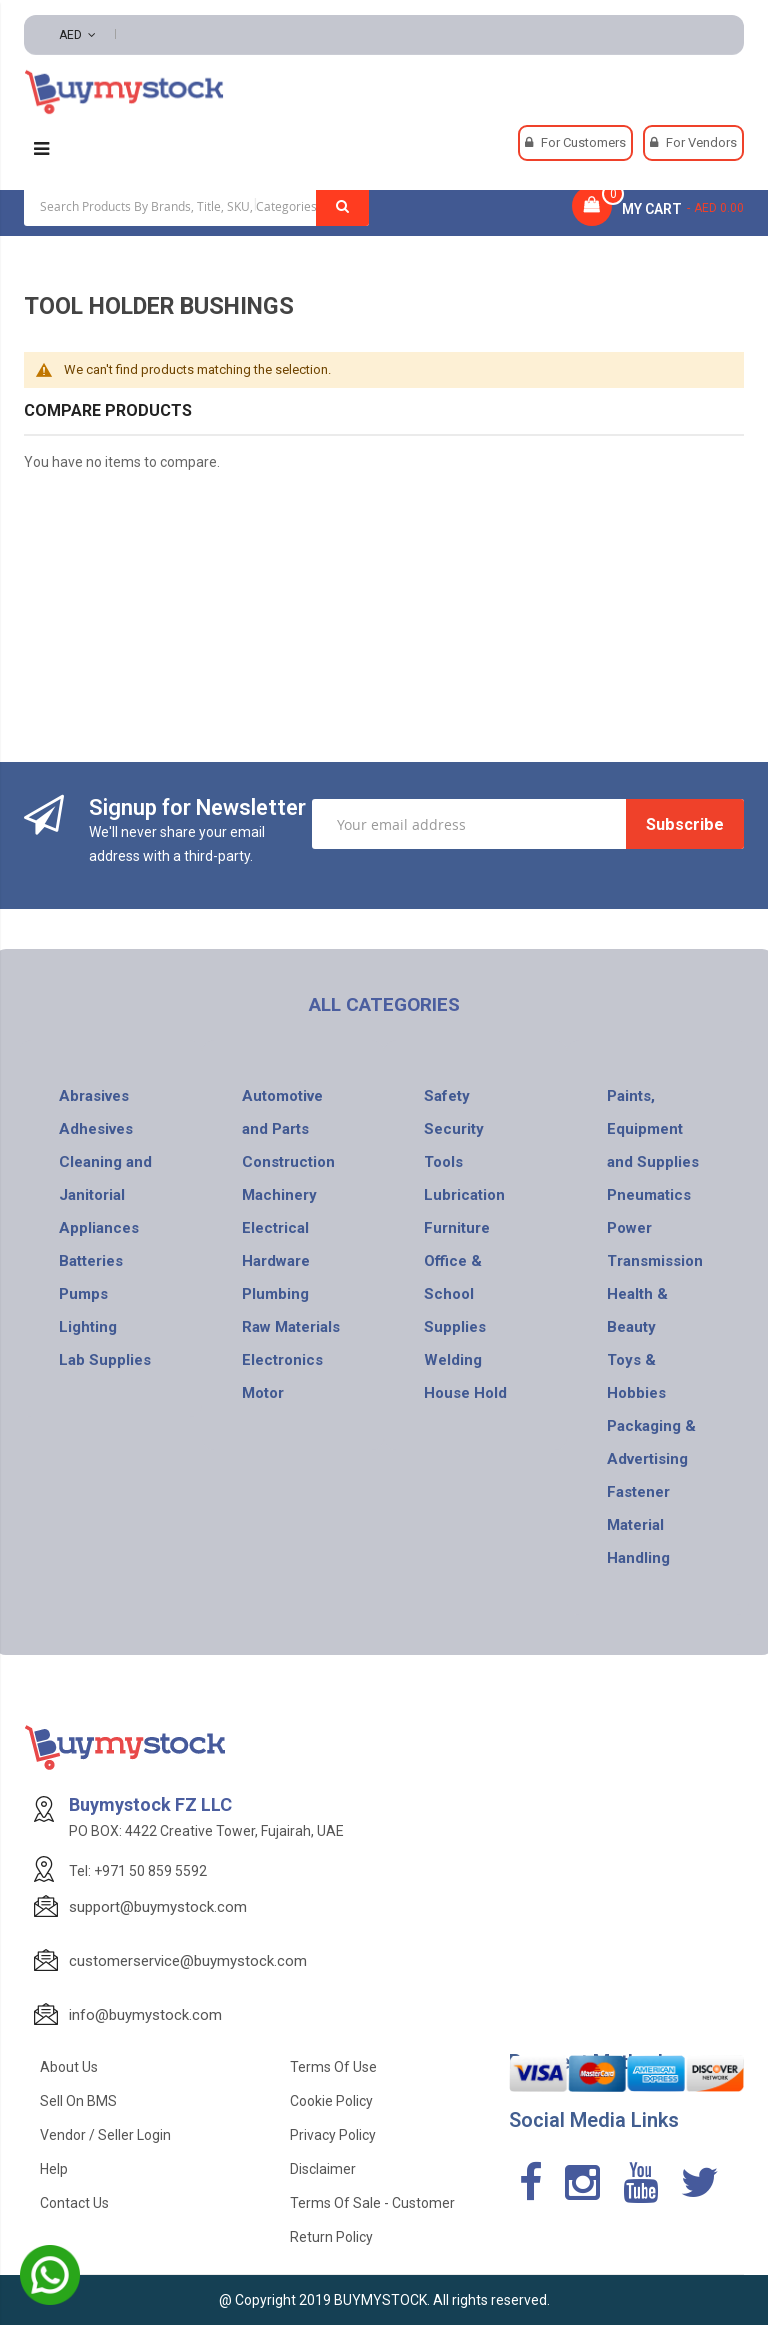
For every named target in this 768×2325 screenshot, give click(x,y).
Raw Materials (291, 1327)
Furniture (457, 1228)
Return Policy (331, 2237)
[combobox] (196, 206)
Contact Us (74, 2203)
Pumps (83, 1294)
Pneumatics (649, 1195)
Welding (453, 1360)
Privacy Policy (333, 2135)
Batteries (91, 1261)
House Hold (465, 1393)
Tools (443, 1162)
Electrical (275, 1228)
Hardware (276, 1261)
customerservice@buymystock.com (188, 1961)
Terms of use (333, 2067)
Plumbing (275, 1294)
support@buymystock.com (158, 1907)
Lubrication (464, 1195)
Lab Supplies (105, 1360)
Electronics (282, 1360)
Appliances (99, 1228)
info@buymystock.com (145, 2015)
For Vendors (701, 142)
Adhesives (96, 1129)
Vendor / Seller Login (105, 2135)
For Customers (583, 142)
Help (54, 2169)
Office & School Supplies (455, 1294)
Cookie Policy (331, 2101)
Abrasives (94, 1096)
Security (454, 1129)
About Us (69, 2067)
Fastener (638, 1492)
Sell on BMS (78, 2101)
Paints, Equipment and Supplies (653, 1129)
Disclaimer (323, 2169)
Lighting (88, 1327)
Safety (447, 1096)
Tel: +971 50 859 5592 (138, 1871)
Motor (263, 1393)
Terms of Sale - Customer (372, 2203)
